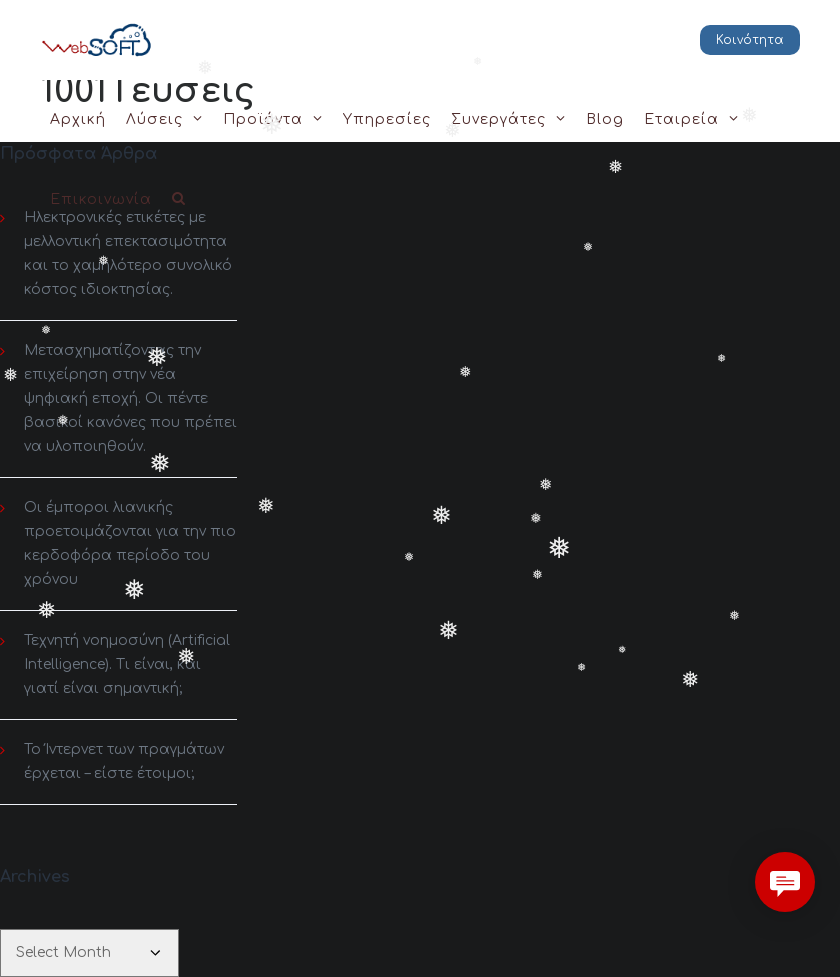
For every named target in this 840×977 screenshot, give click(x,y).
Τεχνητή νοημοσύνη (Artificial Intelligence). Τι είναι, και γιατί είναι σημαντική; (127, 664)
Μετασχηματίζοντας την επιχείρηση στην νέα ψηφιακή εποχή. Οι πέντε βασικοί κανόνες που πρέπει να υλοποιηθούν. (130, 398)
